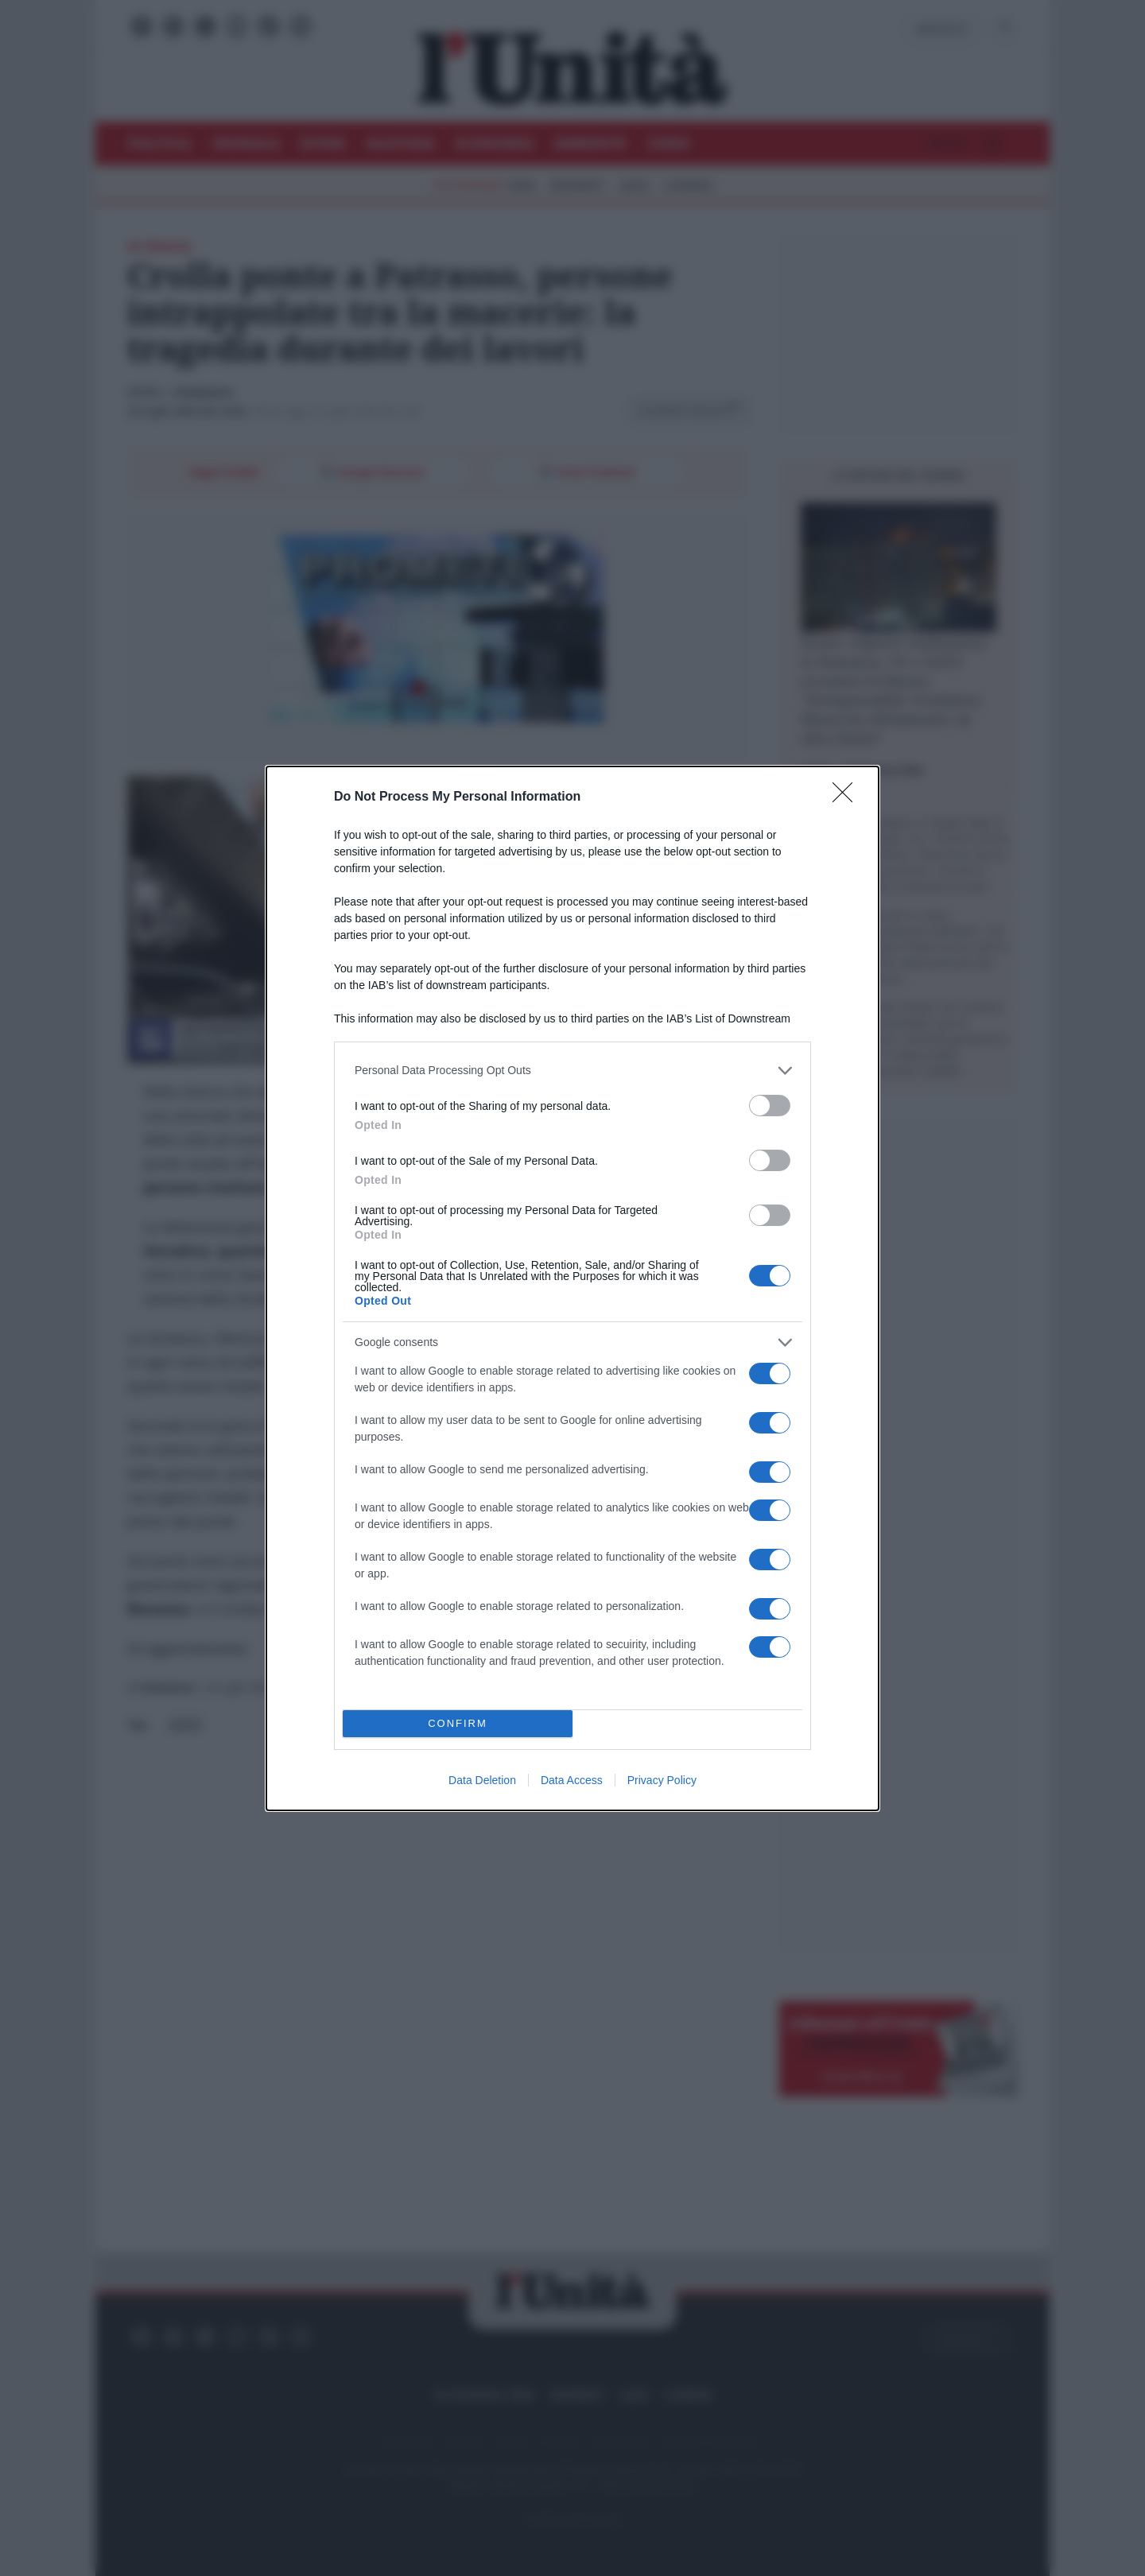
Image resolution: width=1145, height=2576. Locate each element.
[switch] (769, 1105)
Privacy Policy (662, 1780)
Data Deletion (482, 1780)
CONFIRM (457, 1723)
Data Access (572, 1780)
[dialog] (572, 1288)
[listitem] (572, 1070)
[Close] (848, 797)
